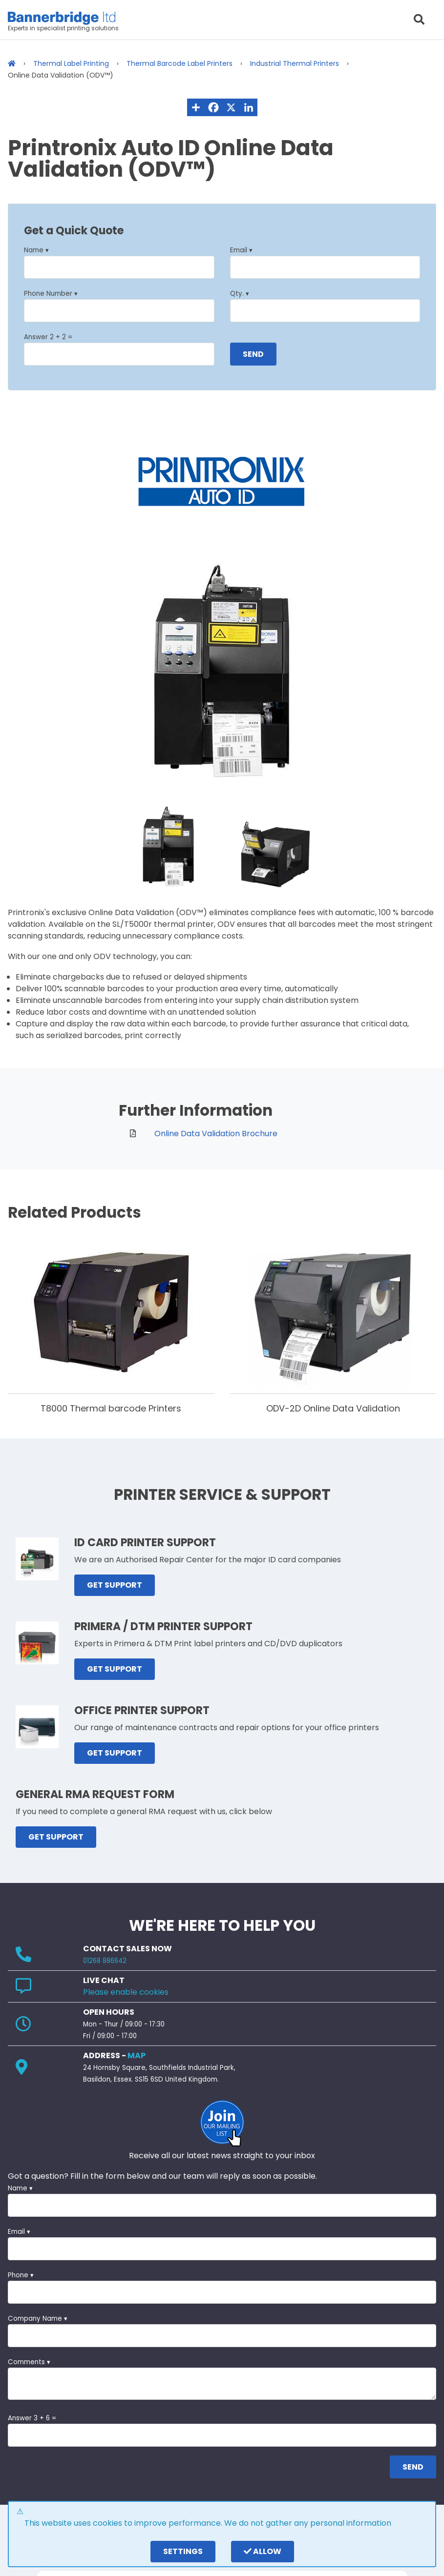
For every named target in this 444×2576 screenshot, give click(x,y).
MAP (136, 2055)
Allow (262, 2551)
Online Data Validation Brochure (215, 1133)
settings (183, 2551)
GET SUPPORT (114, 1585)
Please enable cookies (126, 1992)
